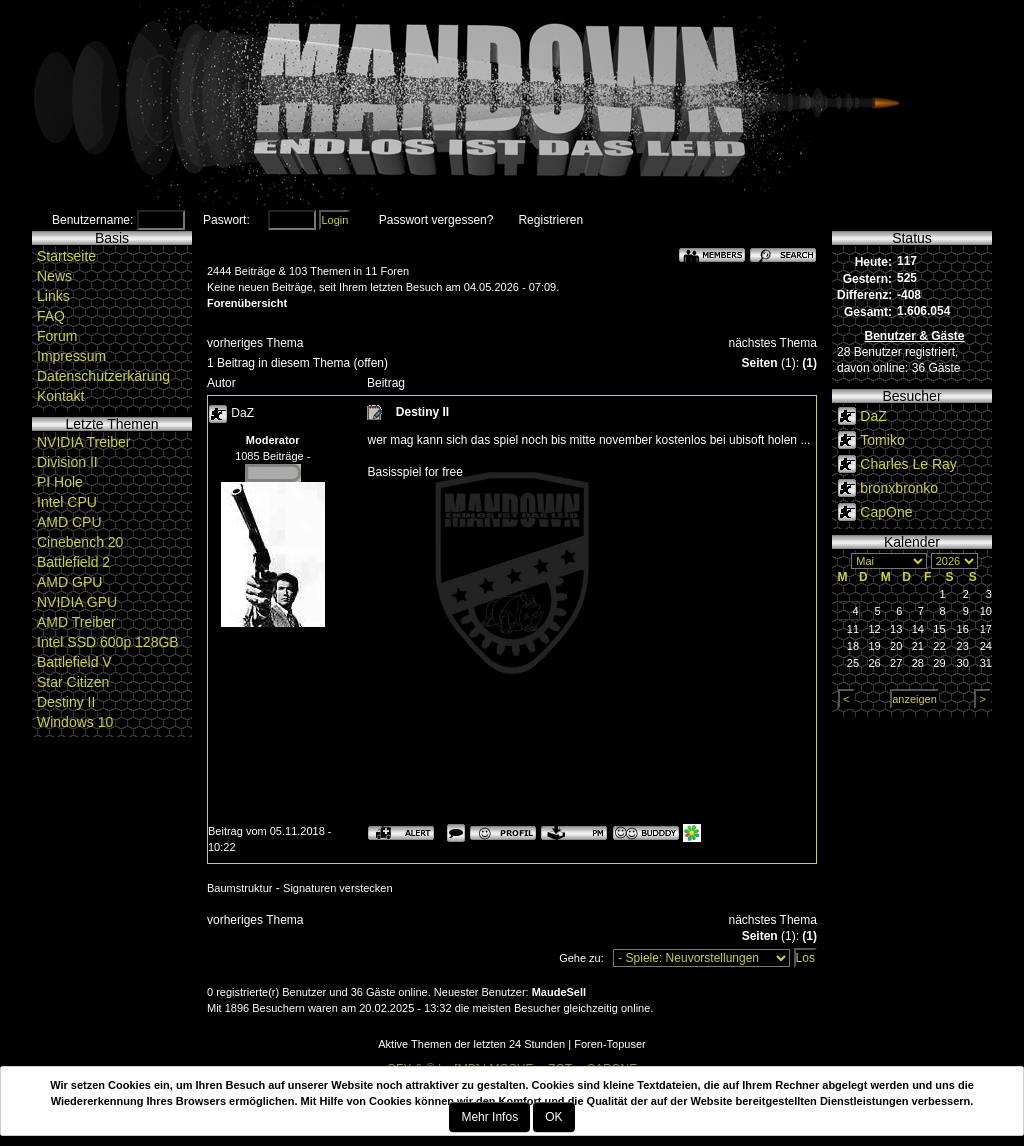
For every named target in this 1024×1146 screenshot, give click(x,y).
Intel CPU (67, 502)
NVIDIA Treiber (83, 442)
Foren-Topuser (610, 1044)
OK (553, 1117)
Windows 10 (75, 722)
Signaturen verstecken (337, 888)
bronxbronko (899, 488)
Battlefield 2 (73, 562)
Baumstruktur (239, 888)
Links (53, 296)
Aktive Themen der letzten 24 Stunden (471, 1044)
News (54, 276)
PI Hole (60, 482)
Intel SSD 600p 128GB (108, 642)
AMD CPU (69, 522)
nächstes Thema (772, 343)
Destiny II (66, 702)
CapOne (886, 512)
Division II (67, 462)
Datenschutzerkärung (103, 376)
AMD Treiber (76, 622)
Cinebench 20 (80, 542)
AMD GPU (69, 582)
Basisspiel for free (414, 472)
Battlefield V (74, 662)
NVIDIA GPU (77, 602)
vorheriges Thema (255, 343)
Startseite (66, 256)
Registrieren (550, 220)
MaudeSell (559, 992)
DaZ (242, 413)
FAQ (51, 316)
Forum (57, 336)
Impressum (71, 356)
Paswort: (226, 220)
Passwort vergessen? (436, 220)
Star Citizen (73, 682)
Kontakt (60, 396)
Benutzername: (92, 220)
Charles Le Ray (908, 464)
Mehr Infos (489, 1117)
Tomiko (882, 440)
